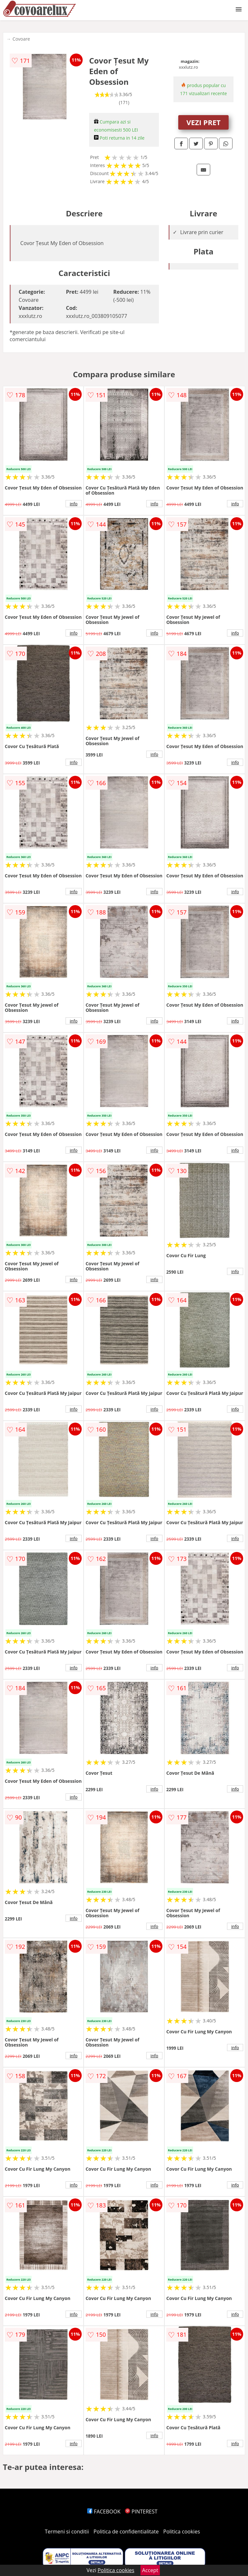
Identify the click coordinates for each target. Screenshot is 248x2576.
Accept (150, 2570)
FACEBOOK (103, 2511)
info (74, 504)
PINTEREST (141, 2511)
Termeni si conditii (67, 2531)
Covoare (21, 39)
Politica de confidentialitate (126, 2531)
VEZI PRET (203, 122)
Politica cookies (181, 2531)
